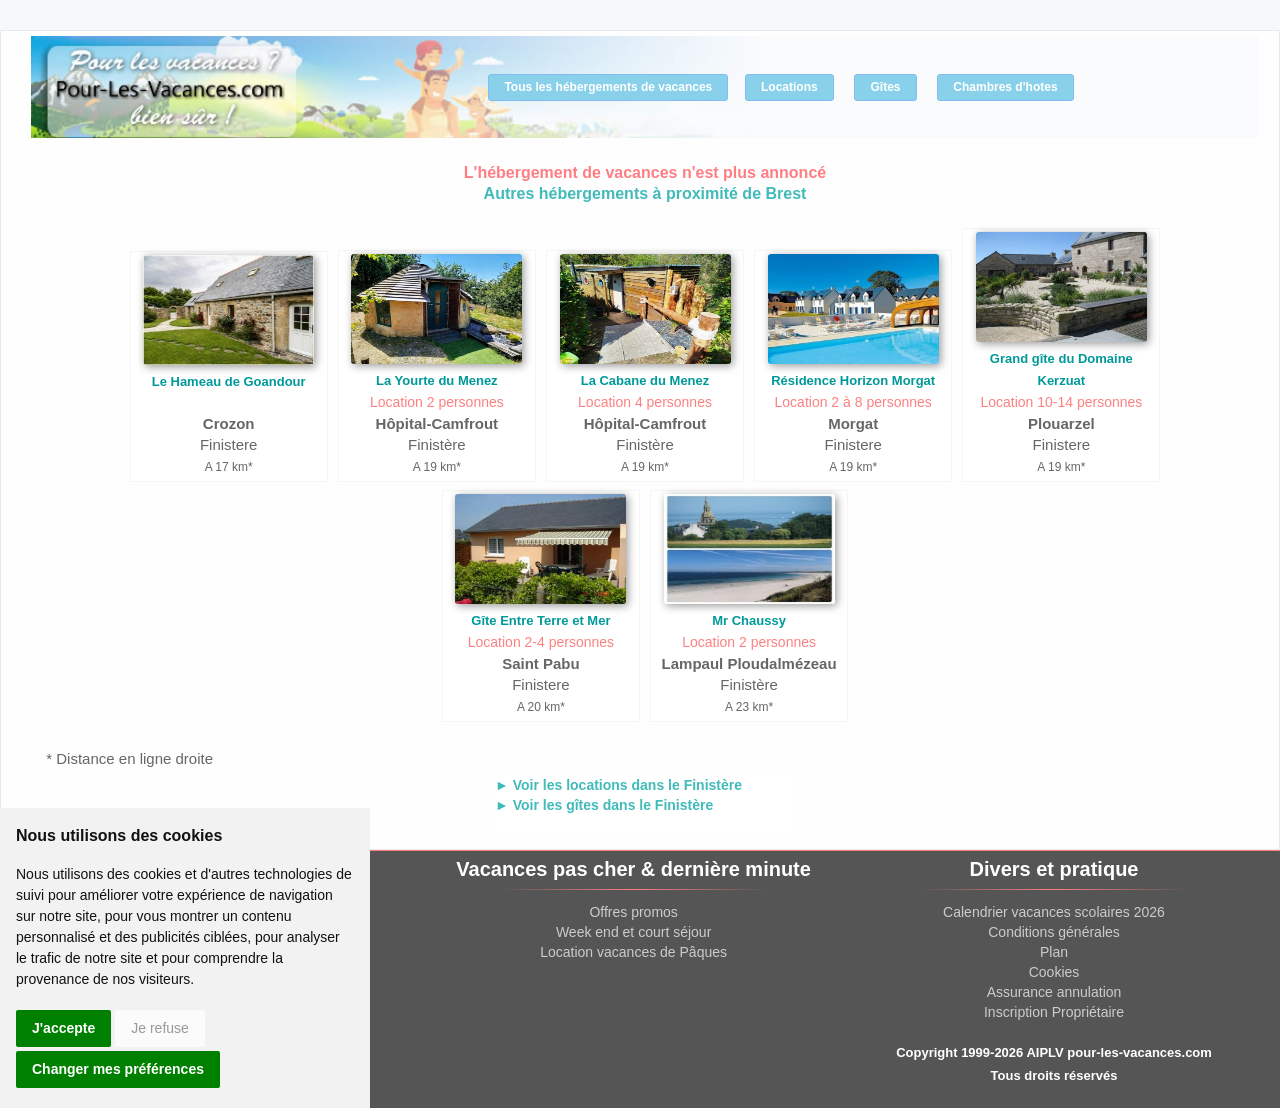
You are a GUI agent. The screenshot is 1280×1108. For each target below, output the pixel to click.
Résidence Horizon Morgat (853, 380)
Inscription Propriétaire (1054, 1012)
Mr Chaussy (749, 620)
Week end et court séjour (633, 932)
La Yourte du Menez (437, 380)
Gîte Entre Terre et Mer (540, 620)
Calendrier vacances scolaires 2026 (1054, 912)
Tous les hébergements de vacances (608, 87)
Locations (789, 87)
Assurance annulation (1054, 992)
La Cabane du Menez (645, 380)
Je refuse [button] (160, 1028)
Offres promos (633, 912)
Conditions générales (1054, 932)
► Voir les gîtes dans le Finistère (604, 805)
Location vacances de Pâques (633, 952)
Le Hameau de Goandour (229, 381)
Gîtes (885, 87)
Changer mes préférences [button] (118, 1069)
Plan (1054, 952)
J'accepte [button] (63, 1028)
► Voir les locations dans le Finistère (618, 785)
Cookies (1054, 972)
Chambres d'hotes (1005, 87)
